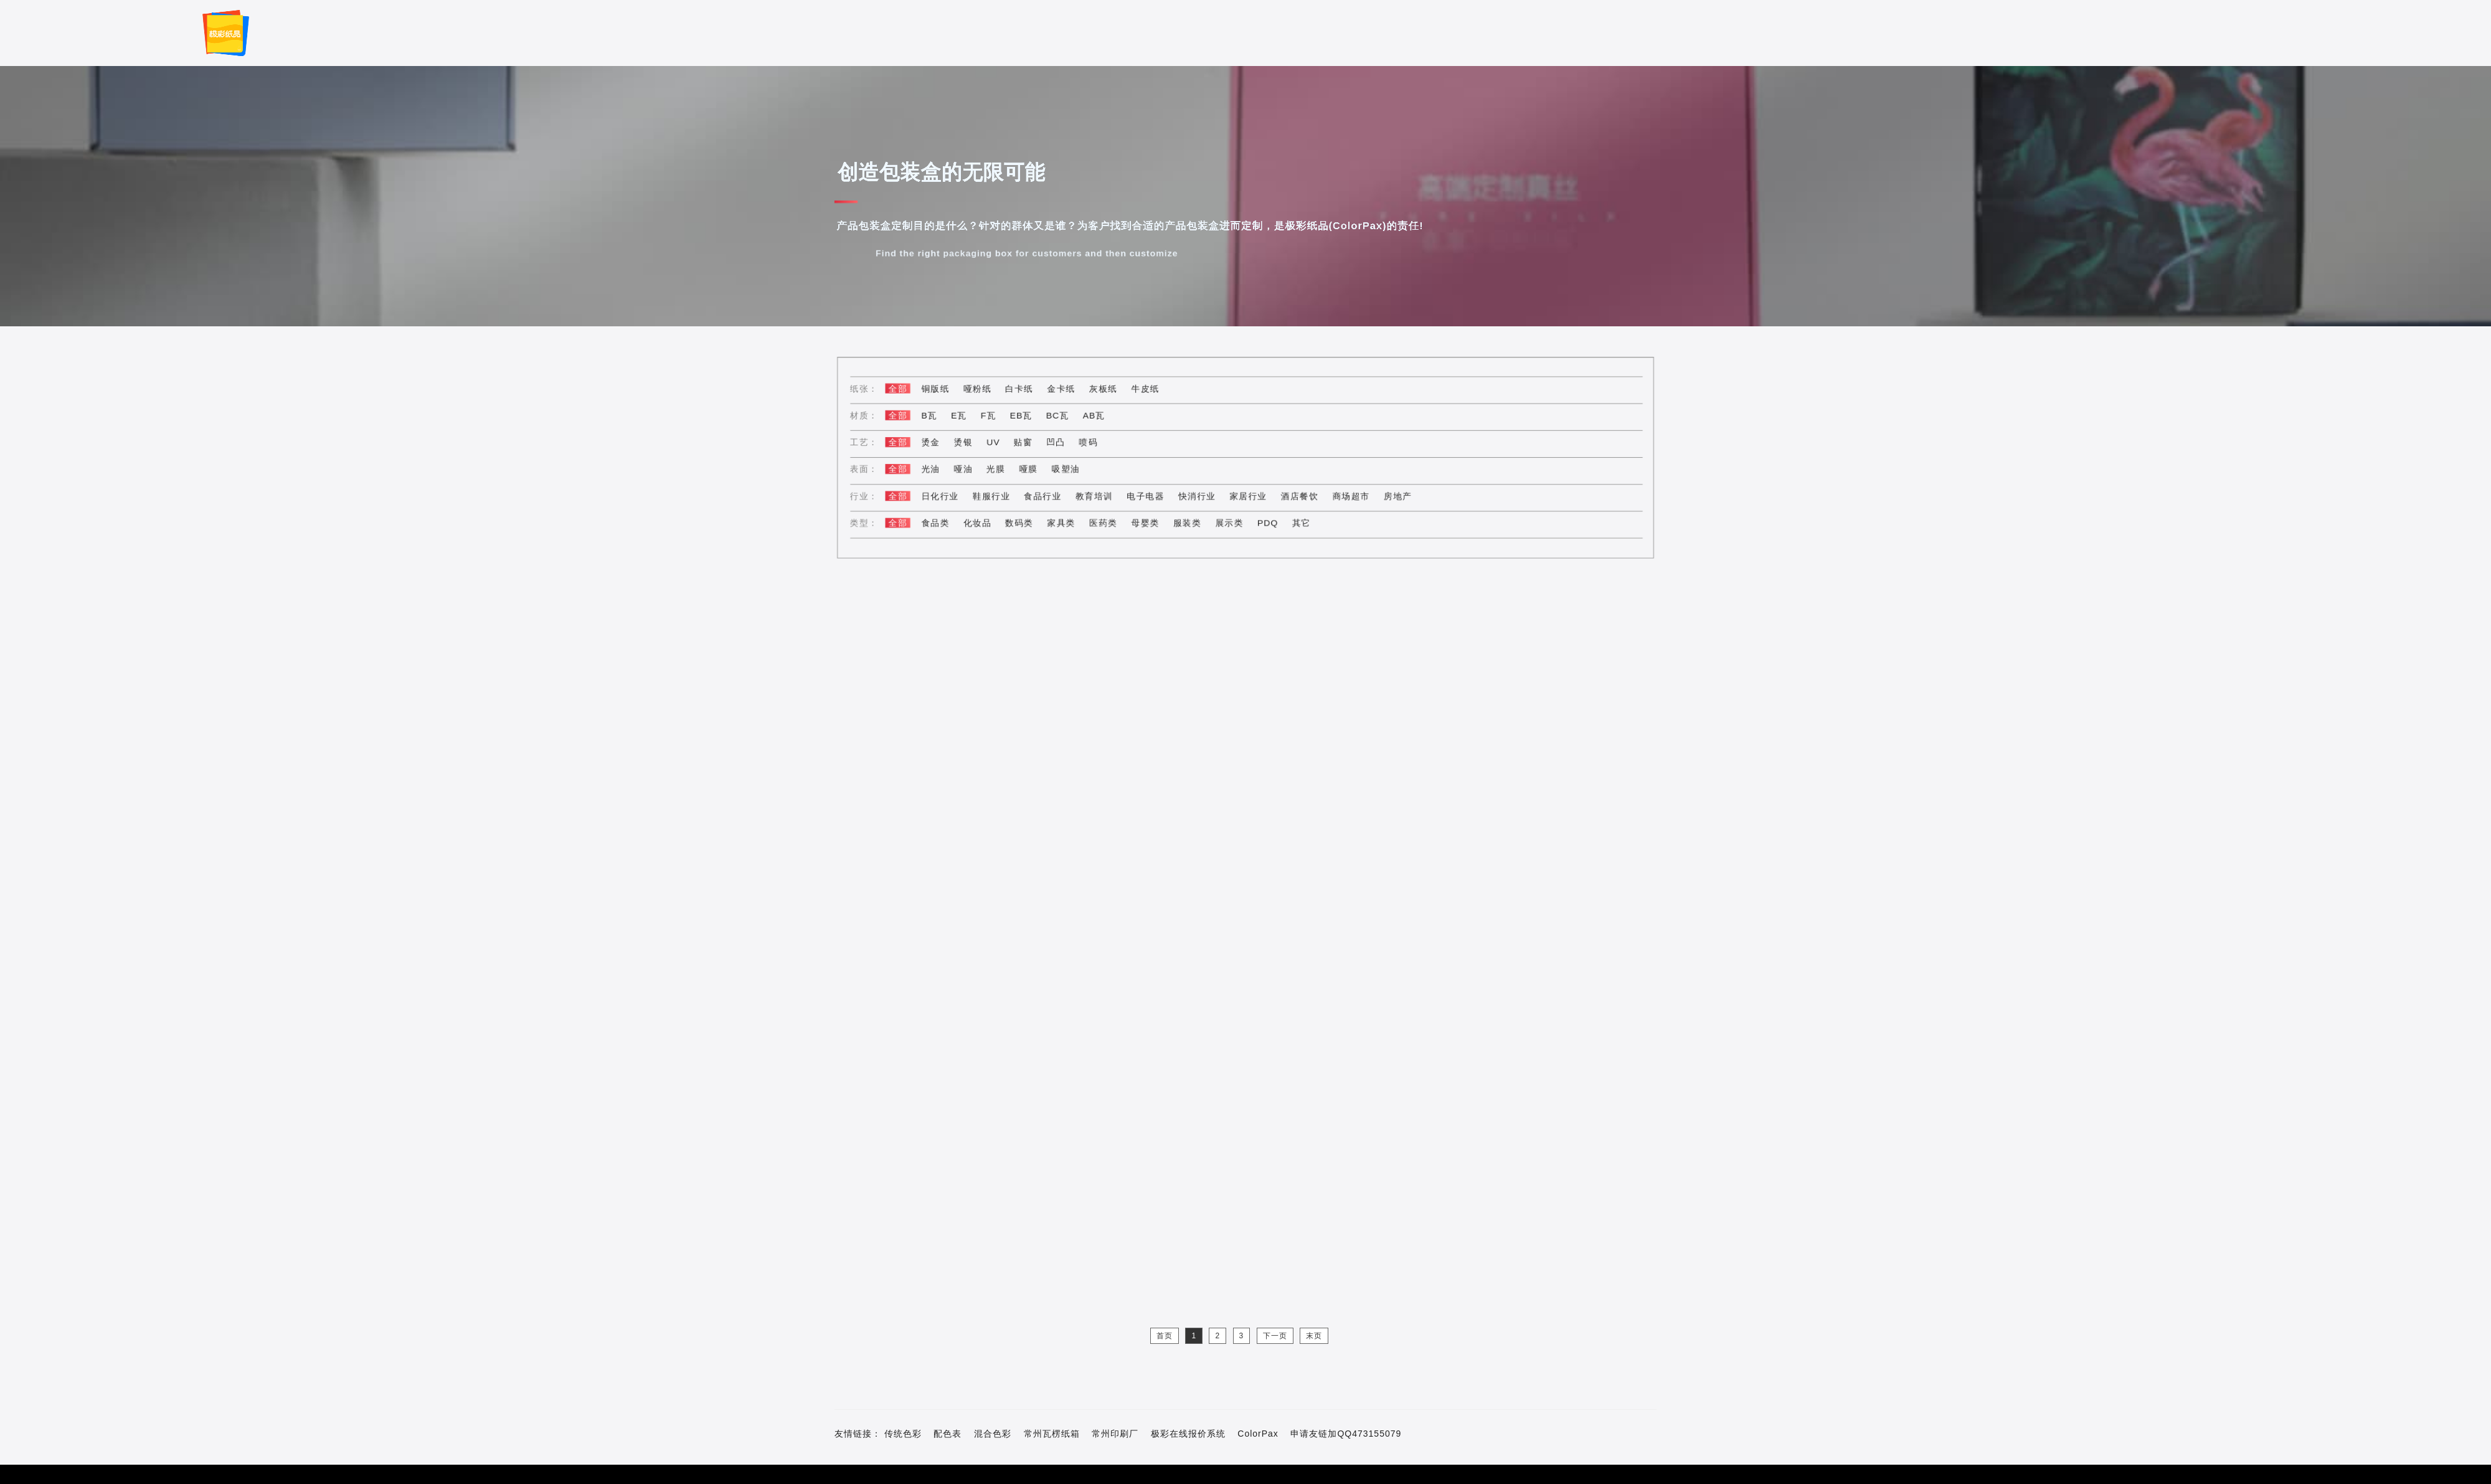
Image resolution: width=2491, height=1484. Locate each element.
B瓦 (943, 417)
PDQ (1267, 519)
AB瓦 (1100, 417)
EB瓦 (1031, 417)
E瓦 (971, 417)
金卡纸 (1069, 391)
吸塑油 (1074, 468)
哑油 (976, 468)
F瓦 (1000, 417)
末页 (1314, 1335)
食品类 (949, 519)
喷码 (1096, 442)
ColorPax (1258, 1434)
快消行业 (1199, 494)
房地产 (1391, 494)
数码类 (1029, 519)
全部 (914, 391)
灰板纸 (1109, 391)
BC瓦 (1066, 417)
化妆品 (989, 519)
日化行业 (954, 494)
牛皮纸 (1150, 391)
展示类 (1230, 519)
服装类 (1189, 519)
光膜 (1007, 468)
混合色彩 (992, 1434)
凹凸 (1065, 442)
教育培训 (1101, 494)
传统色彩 (903, 1434)
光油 (945, 468)
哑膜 (1038, 468)
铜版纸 (949, 391)
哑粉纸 (989, 391)
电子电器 (1150, 494)
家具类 (1069, 519)
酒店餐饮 (1297, 494)
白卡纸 (1029, 391)
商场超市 (1346, 494)
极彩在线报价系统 (1188, 1434)
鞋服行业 (1003, 494)
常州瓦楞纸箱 (1052, 1434)
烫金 (945, 442)
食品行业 (1052, 494)
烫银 (976, 442)
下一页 (1275, 1335)
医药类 (1109, 519)
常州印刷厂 (1115, 1434)
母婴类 (1150, 519)
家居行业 (1249, 494)
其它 (1299, 519)
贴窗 (1033, 442)
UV (1004, 442)
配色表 (948, 1434)
